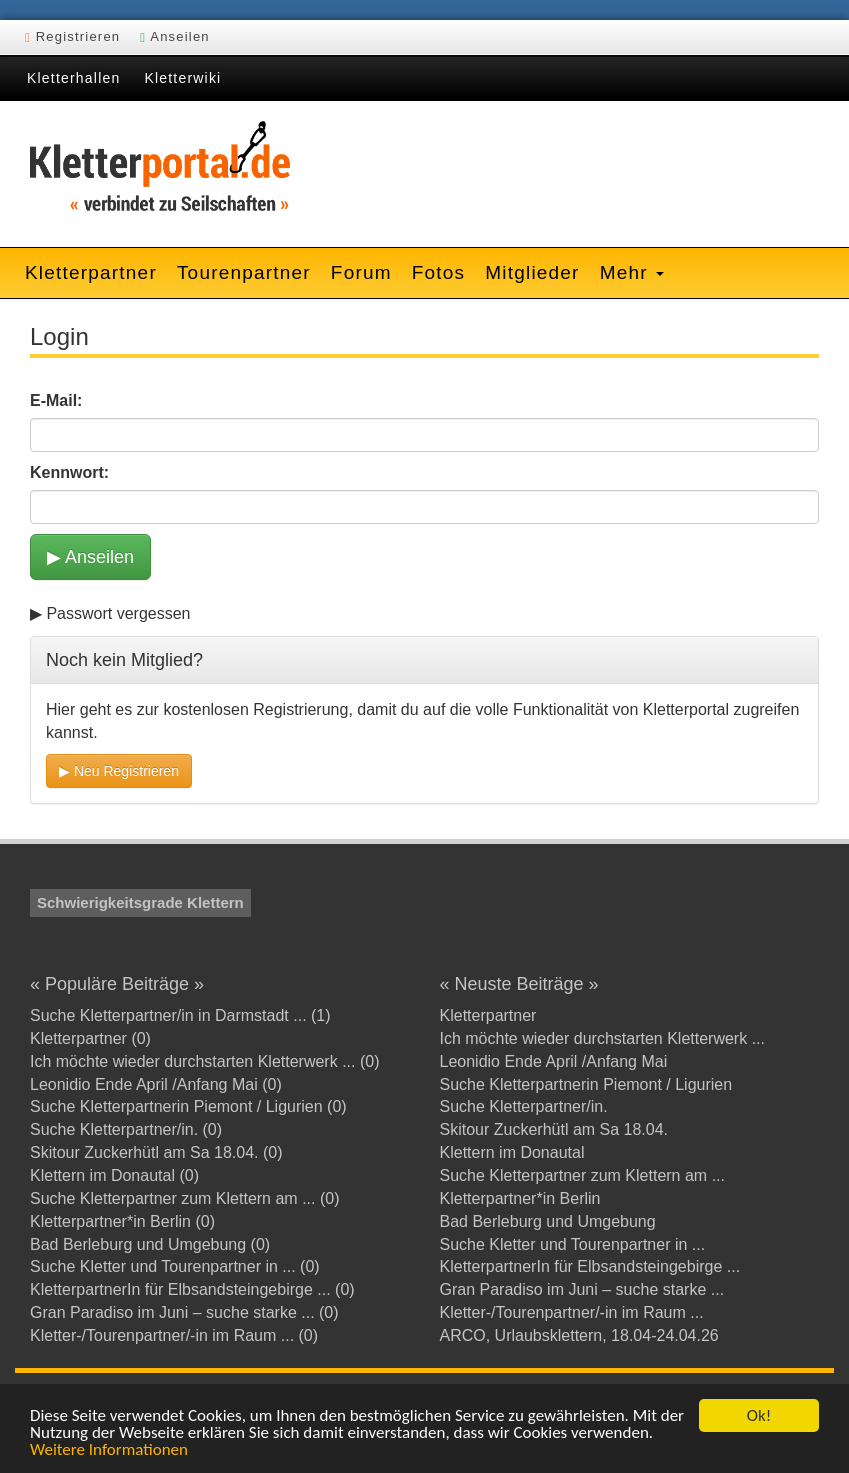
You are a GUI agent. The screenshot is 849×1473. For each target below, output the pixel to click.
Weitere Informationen (109, 1450)
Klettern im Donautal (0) (114, 1175)
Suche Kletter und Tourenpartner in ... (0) (175, 1266)
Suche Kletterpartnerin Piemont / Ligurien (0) (188, 1106)
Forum (361, 272)
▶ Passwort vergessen (110, 613)
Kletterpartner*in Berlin (520, 1198)
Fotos (439, 272)
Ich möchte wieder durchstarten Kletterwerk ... (602, 1038)
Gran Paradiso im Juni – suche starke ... (582, 1289)
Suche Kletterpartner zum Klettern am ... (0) (184, 1198)
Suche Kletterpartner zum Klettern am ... (582, 1175)
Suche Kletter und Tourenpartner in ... (573, 1244)
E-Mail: (56, 400)
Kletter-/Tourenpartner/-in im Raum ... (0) (174, 1335)
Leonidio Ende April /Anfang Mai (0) (156, 1084)
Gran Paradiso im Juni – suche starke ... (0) (184, 1312)
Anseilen (175, 36)
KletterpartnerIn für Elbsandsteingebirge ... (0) (192, 1289)
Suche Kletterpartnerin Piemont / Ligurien (586, 1084)
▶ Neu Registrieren (119, 771)
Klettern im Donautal (512, 1152)
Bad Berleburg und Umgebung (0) (150, 1244)
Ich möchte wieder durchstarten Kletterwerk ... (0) (204, 1061)
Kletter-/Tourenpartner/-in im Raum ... (572, 1312)
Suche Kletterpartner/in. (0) (126, 1129)
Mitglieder (532, 272)
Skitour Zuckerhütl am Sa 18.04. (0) (156, 1152)
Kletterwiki (182, 78)
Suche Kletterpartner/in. (524, 1106)
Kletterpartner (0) (90, 1038)
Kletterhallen (73, 78)
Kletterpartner (91, 272)
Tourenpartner (244, 272)
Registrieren (72, 36)
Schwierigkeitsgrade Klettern (140, 902)
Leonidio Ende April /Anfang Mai (554, 1061)
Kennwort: (69, 472)
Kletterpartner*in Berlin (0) (122, 1221)
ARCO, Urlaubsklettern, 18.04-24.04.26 (579, 1335)
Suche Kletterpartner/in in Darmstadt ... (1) (180, 1015)
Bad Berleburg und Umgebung (548, 1221)
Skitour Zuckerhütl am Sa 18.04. (554, 1129)
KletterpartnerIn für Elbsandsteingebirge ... (590, 1266)
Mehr (632, 272)
